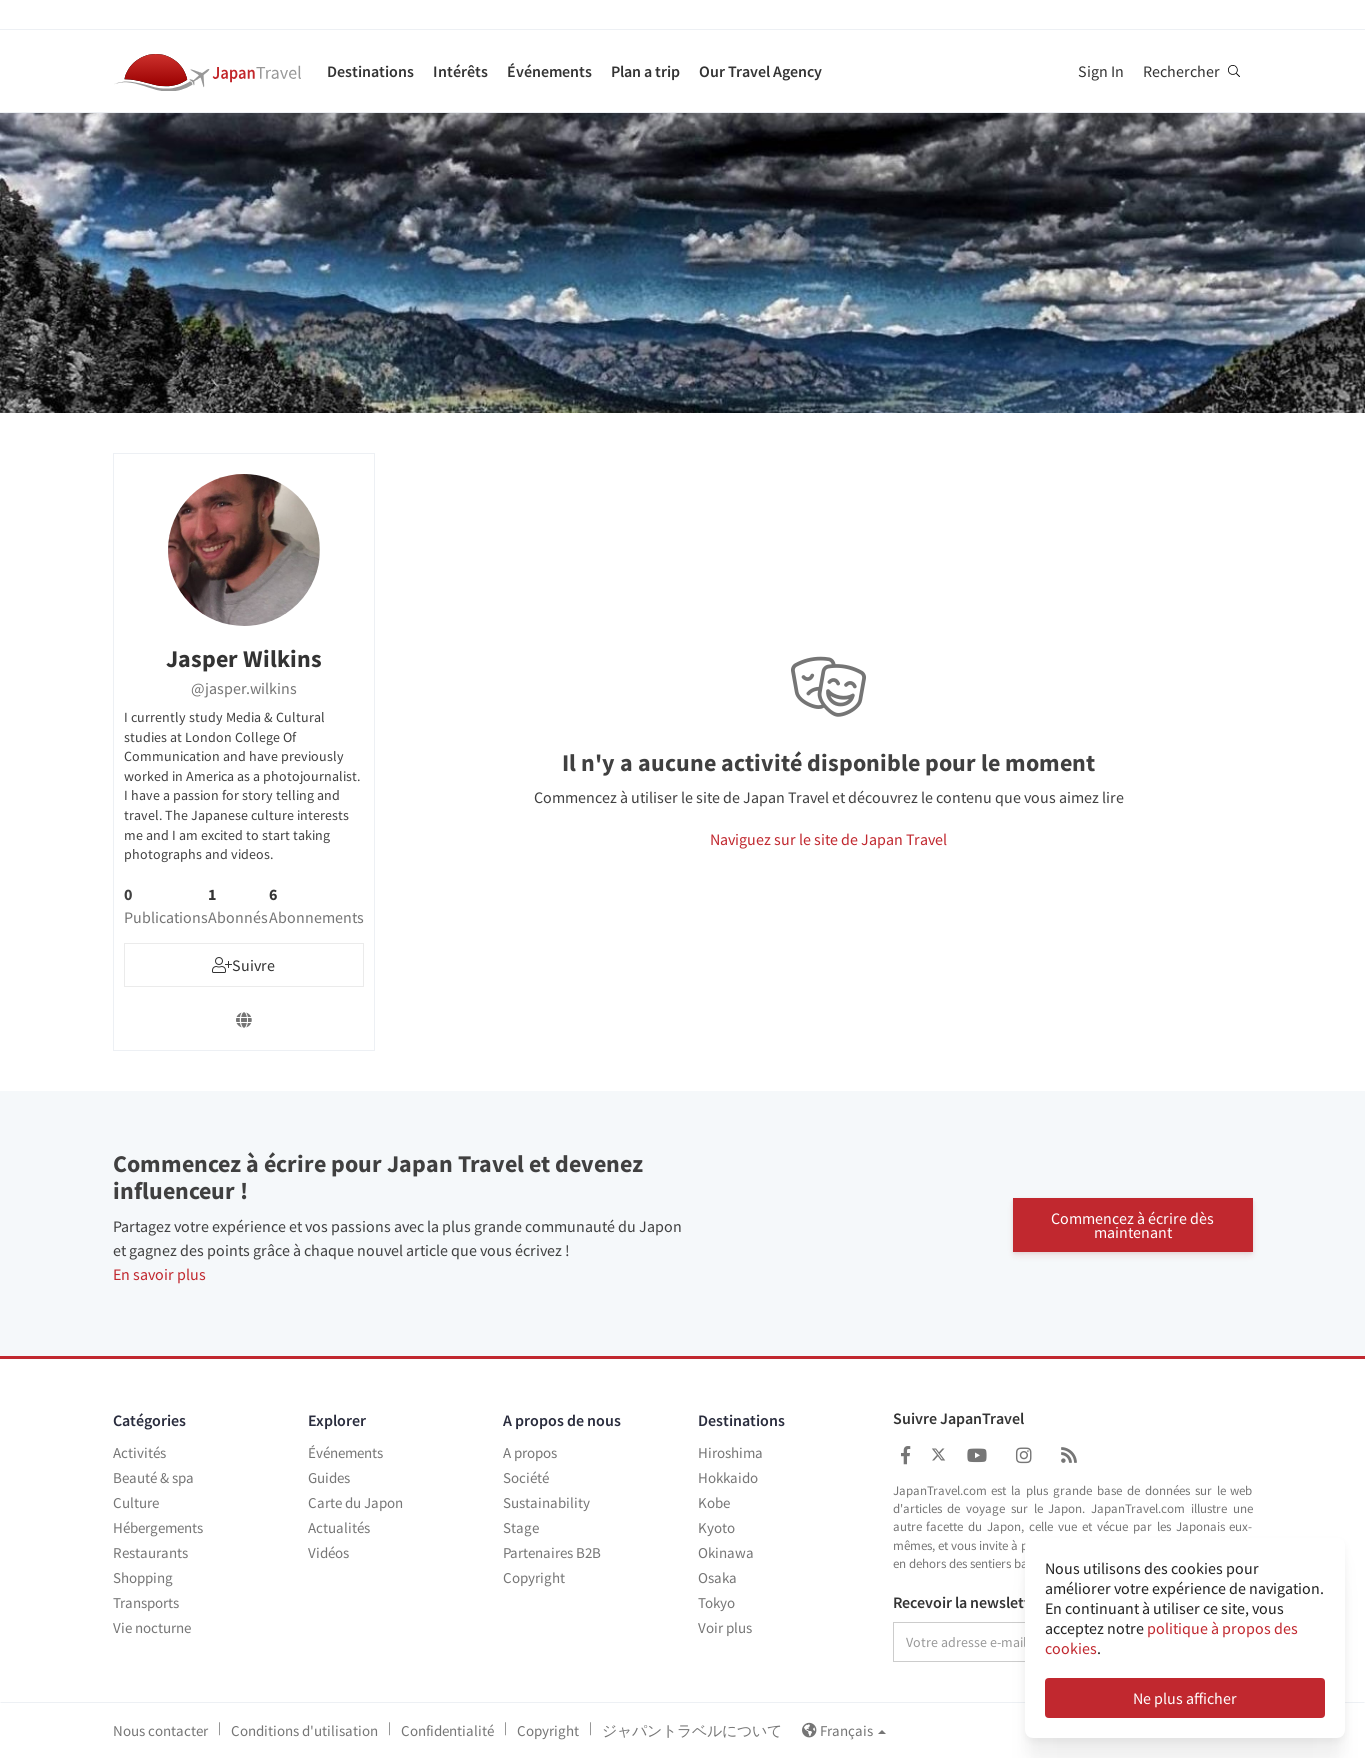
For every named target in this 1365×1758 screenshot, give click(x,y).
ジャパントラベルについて (692, 1730)
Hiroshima (730, 1452)
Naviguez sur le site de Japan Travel (828, 839)
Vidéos (328, 1552)
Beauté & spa (153, 1477)
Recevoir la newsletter (968, 1603)
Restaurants (150, 1552)
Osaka (717, 1577)
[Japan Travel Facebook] (905, 1455)
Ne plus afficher (1185, 1698)
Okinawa (726, 1552)
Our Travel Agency (760, 71)
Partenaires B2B (552, 1552)
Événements (549, 71)
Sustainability (546, 1502)
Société (526, 1477)
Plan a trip (645, 71)
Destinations (370, 71)
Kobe (714, 1502)
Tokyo (716, 1602)
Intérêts (460, 71)
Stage (521, 1527)
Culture (136, 1502)
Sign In (1101, 71)
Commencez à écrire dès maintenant (1132, 1224)
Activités (139, 1452)
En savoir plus (159, 1274)
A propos (530, 1452)
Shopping (143, 1577)
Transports (146, 1602)
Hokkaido (728, 1477)
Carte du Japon (355, 1502)
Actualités (339, 1527)
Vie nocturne (152, 1627)
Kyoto (716, 1527)
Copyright (534, 1577)
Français (844, 1730)
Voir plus (725, 1627)
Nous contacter (160, 1730)
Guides (329, 1477)
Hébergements (158, 1527)
